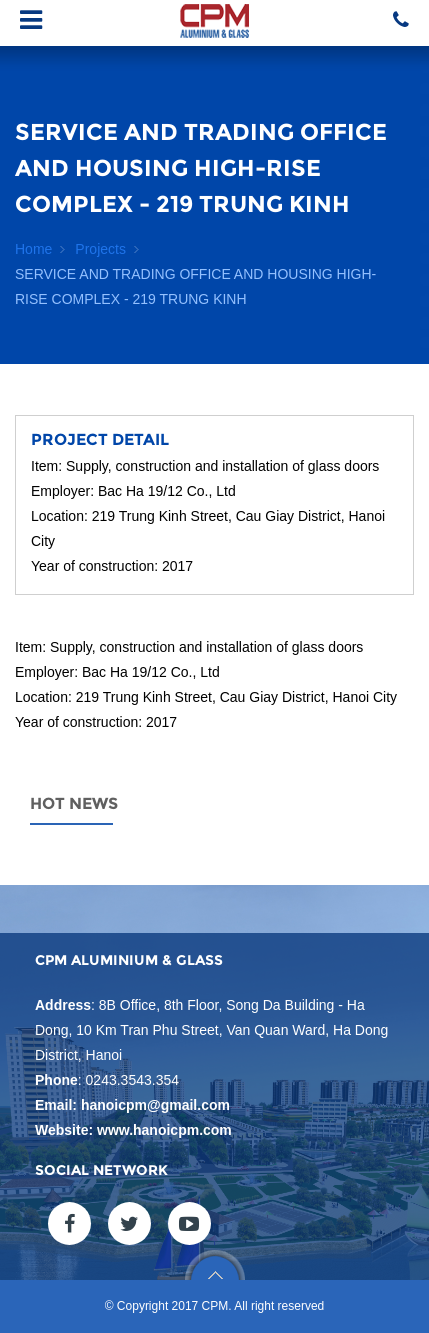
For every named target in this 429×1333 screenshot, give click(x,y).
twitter (129, 1223)
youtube (189, 1223)
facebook (69, 1223)
